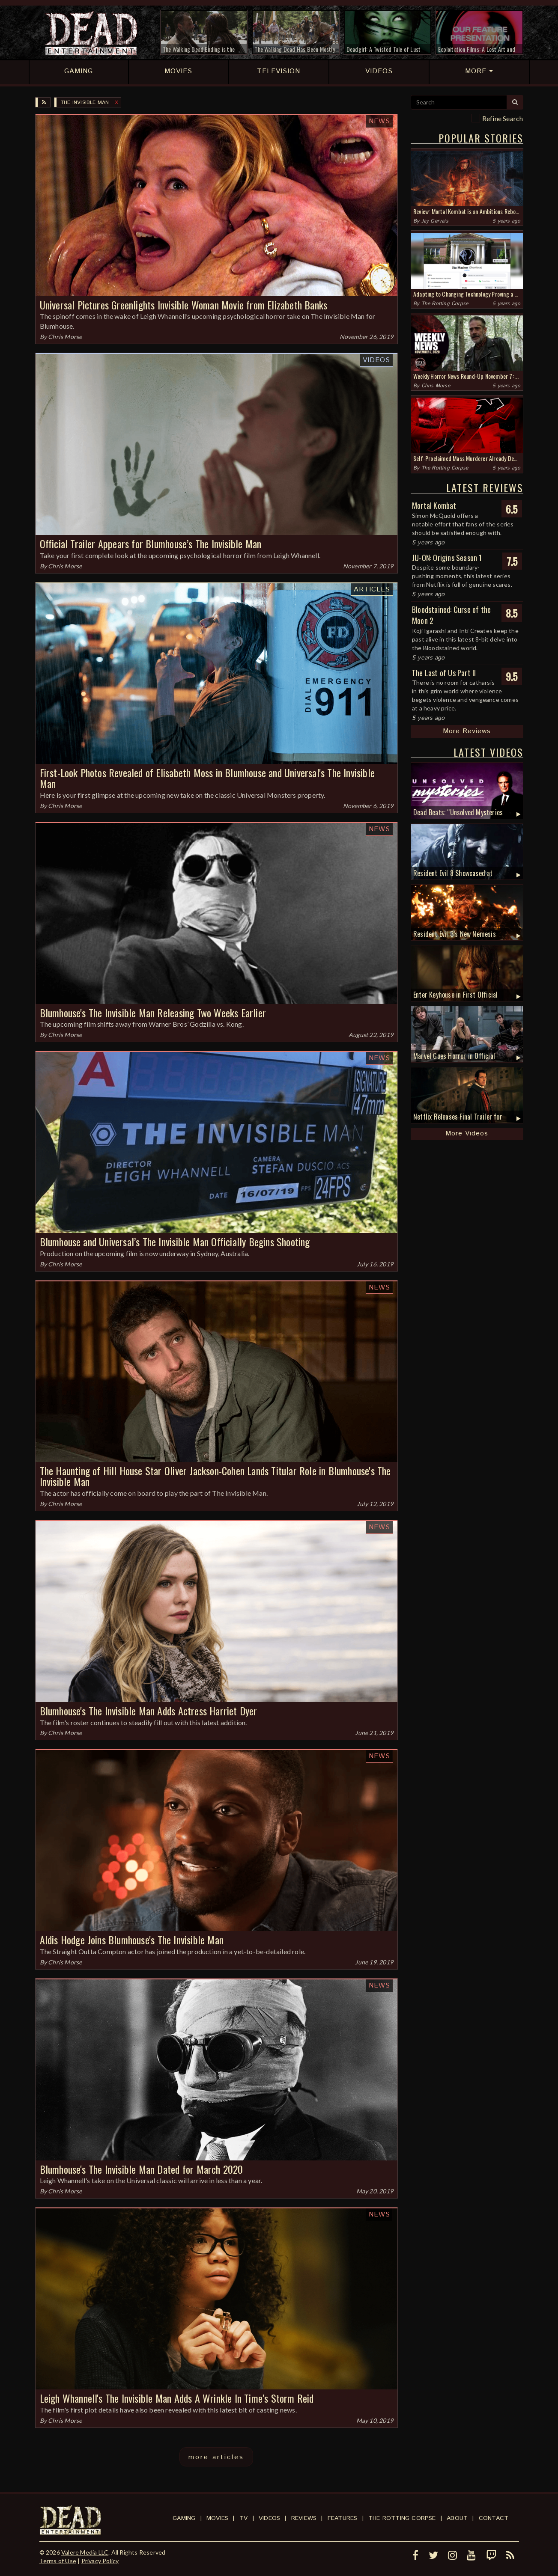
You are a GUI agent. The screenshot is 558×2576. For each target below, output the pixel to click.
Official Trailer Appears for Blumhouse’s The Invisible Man (151, 543)
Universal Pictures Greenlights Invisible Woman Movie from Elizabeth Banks (184, 304)
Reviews (303, 2518)
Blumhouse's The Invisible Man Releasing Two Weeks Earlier (153, 1012)
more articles (216, 2457)
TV (243, 2518)
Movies (217, 2518)
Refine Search (502, 118)
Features (343, 2518)
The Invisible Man (85, 102)
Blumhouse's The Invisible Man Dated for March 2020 (141, 2169)
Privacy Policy (100, 2560)
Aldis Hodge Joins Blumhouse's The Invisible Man (132, 1939)
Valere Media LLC (84, 2552)
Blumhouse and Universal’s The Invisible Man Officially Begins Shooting (175, 1241)
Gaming (184, 2518)
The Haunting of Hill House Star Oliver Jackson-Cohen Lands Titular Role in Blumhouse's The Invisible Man (215, 1476)
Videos (376, 360)
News (379, 121)
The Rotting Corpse (444, 303)
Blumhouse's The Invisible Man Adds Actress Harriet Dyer (148, 1710)
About (457, 2518)
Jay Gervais (434, 221)
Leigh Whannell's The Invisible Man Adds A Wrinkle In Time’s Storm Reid (177, 2398)
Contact (493, 2518)
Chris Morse (65, 336)
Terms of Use (57, 2560)
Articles (372, 589)
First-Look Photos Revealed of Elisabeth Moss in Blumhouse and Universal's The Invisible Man (207, 778)
